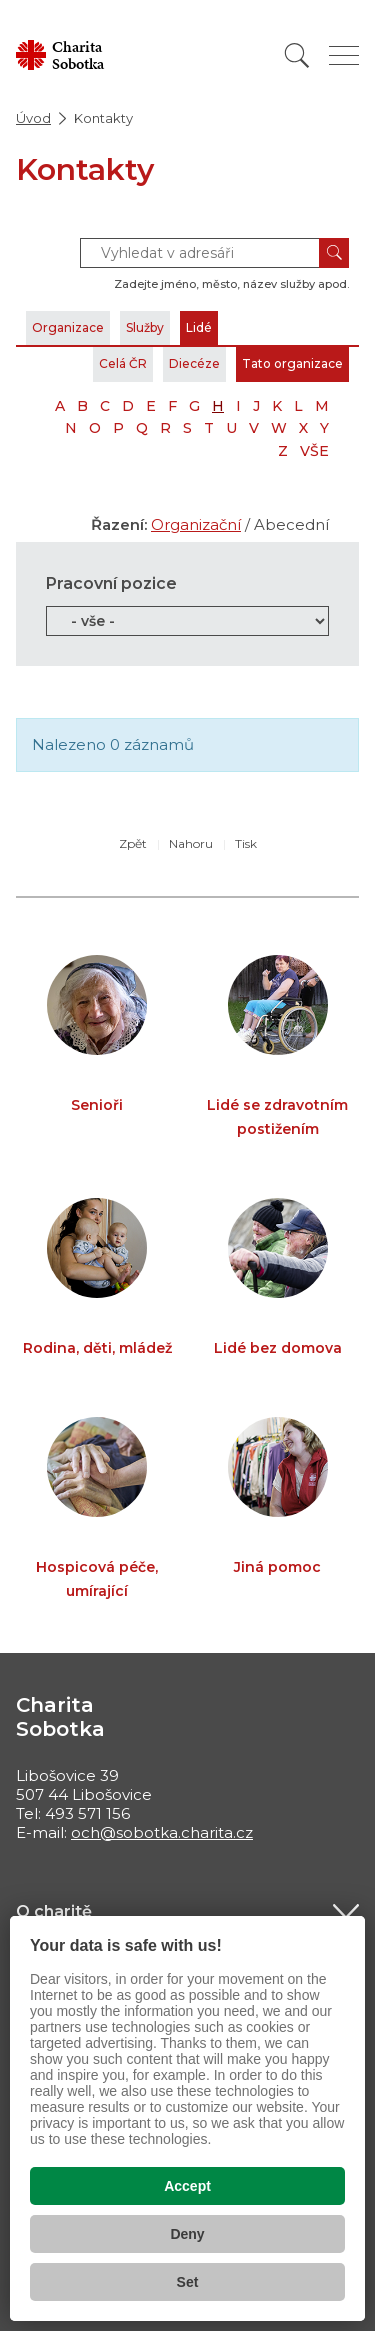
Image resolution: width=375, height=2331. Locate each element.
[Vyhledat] (297, 55)
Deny (187, 2234)
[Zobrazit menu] (344, 55)
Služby (145, 327)
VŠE (314, 451)
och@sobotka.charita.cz (162, 1832)
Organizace (68, 327)
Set (188, 2282)
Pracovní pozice (111, 583)
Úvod (33, 118)
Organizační (196, 524)
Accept (187, 2186)
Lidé (199, 327)
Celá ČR (123, 363)
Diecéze (194, 363)
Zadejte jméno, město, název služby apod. (231, 284)
